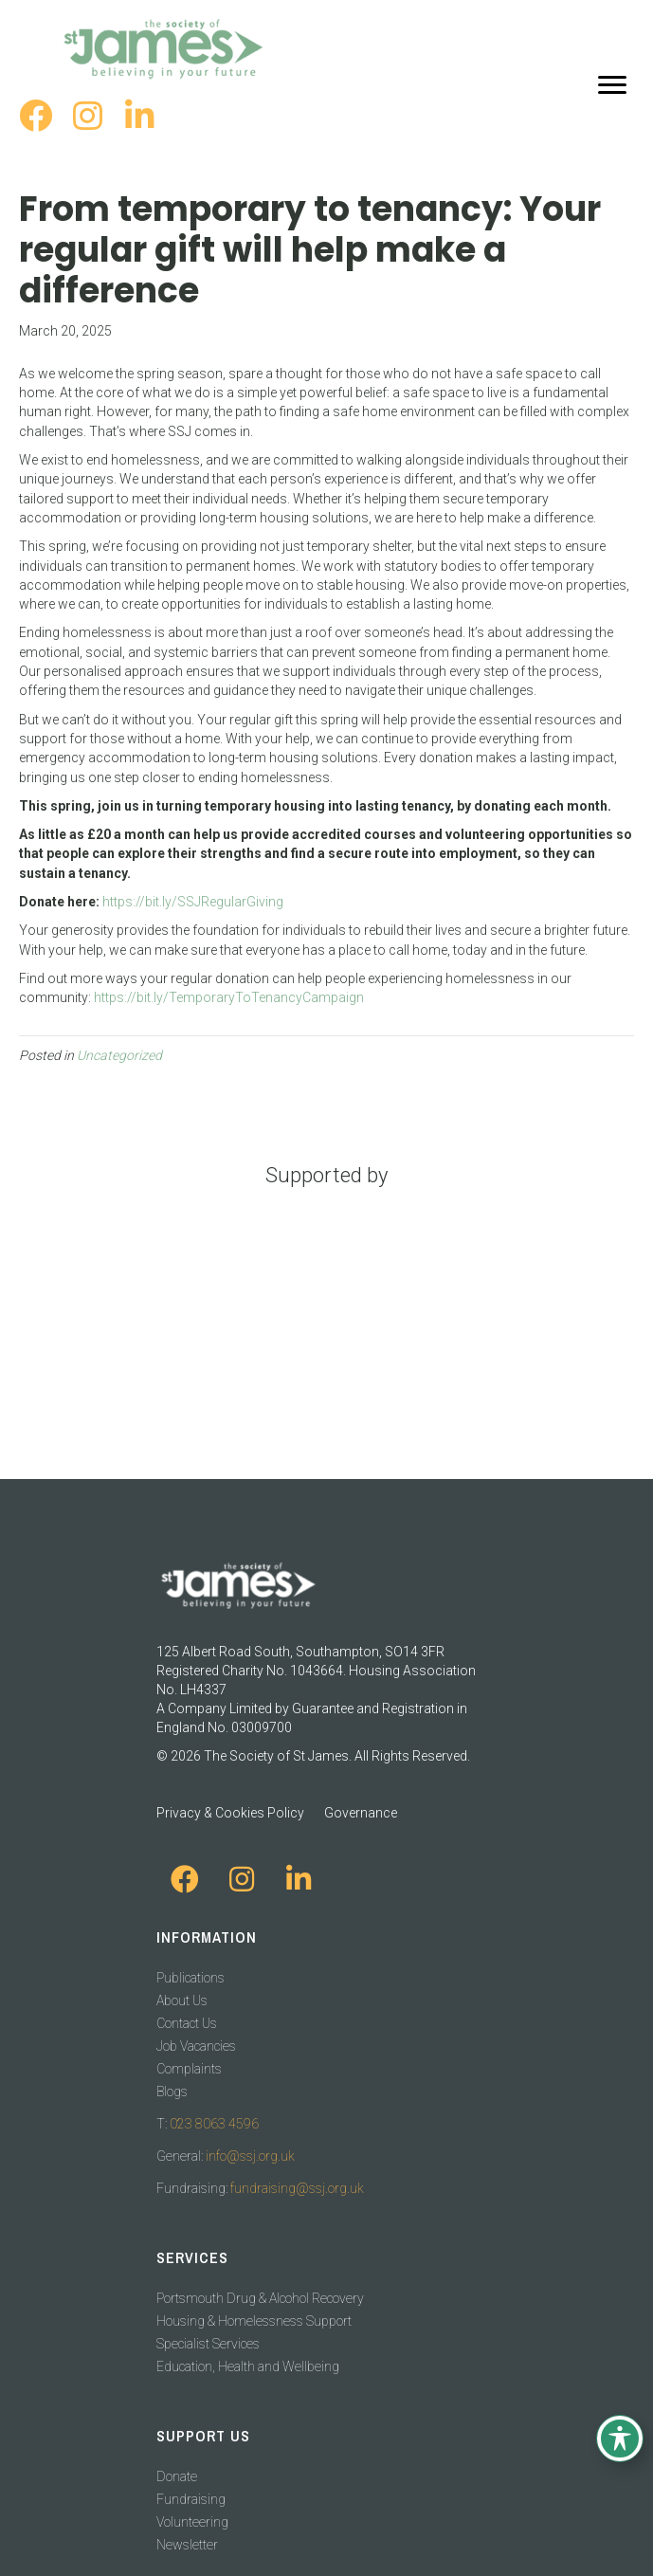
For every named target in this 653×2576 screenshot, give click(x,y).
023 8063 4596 (214, 2123)
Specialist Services (208, 2343)
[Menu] (612, 85)
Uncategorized (119, 1055)
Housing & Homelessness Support (254, 2321)
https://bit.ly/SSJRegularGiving (192, 901)
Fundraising (191, 2499)
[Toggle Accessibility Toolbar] (620, 2438)
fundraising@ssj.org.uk (297, 2188)
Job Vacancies (196, 2046)
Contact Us (186, 2023)
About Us (182, 2000)
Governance (360, 1812)
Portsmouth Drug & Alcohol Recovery (260, 2298)
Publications (190, 1977)
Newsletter (187, 2544)
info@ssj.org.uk (250, 2156)
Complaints (189, 2068)
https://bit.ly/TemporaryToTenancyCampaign (229, 997)
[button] (35, 115)
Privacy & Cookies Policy (230, 1812)
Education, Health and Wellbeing (247, 2366)
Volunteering (192, 2522)
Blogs (172, 2091)
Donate (176, 2476)
